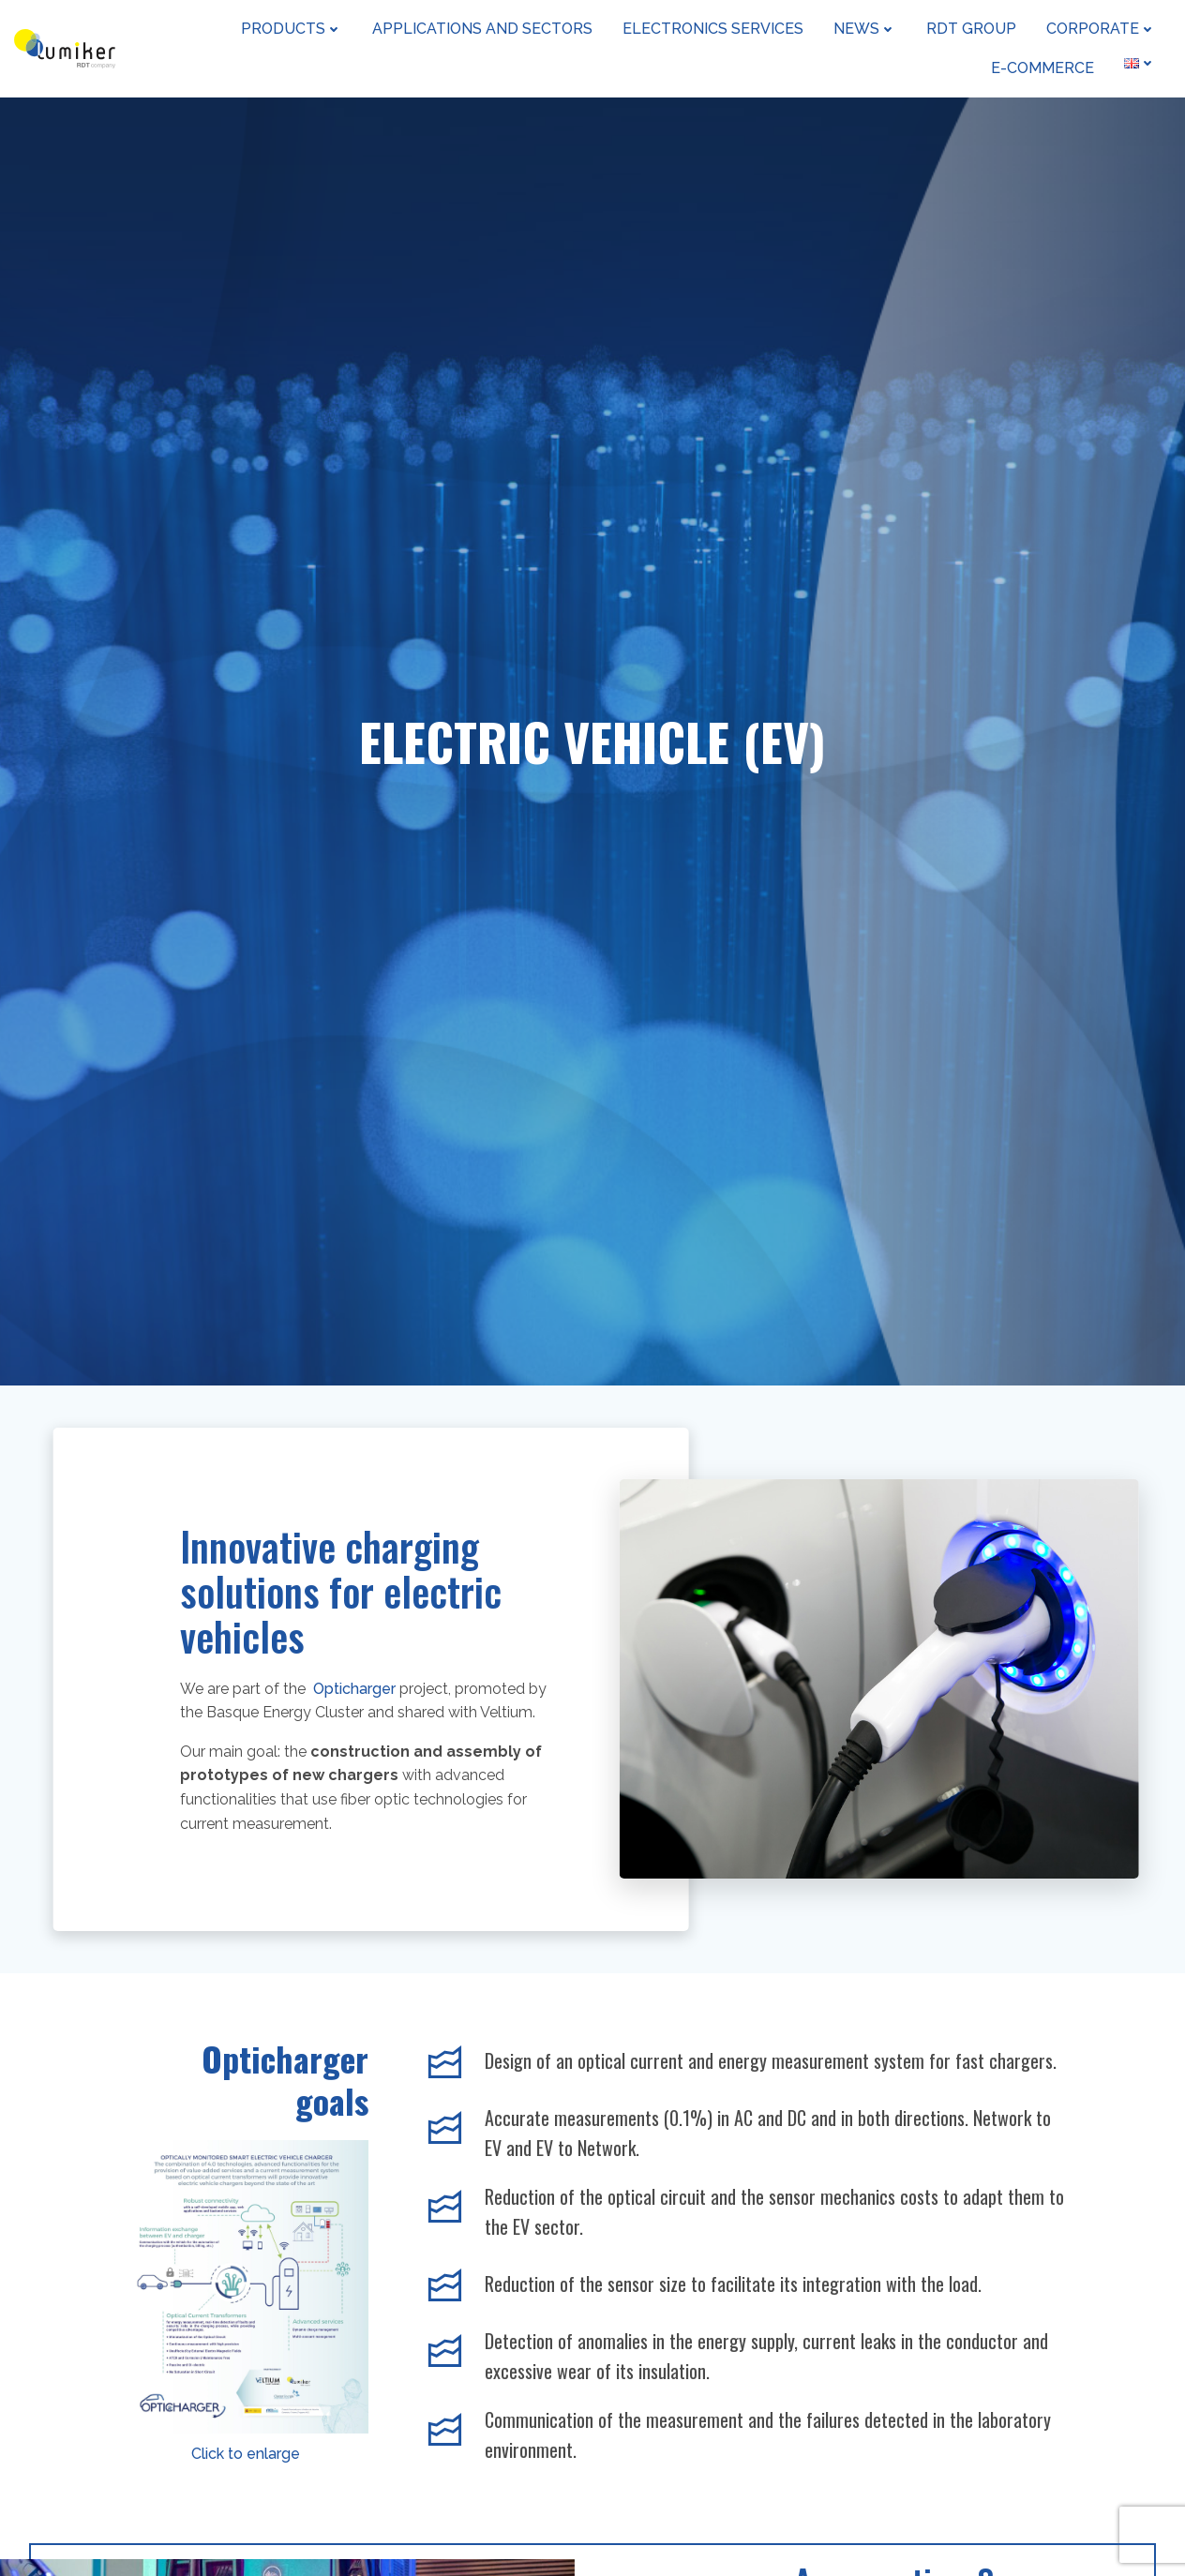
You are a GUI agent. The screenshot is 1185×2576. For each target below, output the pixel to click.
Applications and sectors (482, 28)
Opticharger (356, 1689)
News (864, 28)
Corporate (1101, 28)
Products (291, 28)
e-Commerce (1042, 68)
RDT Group (971, 28)
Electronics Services (712, 28)
